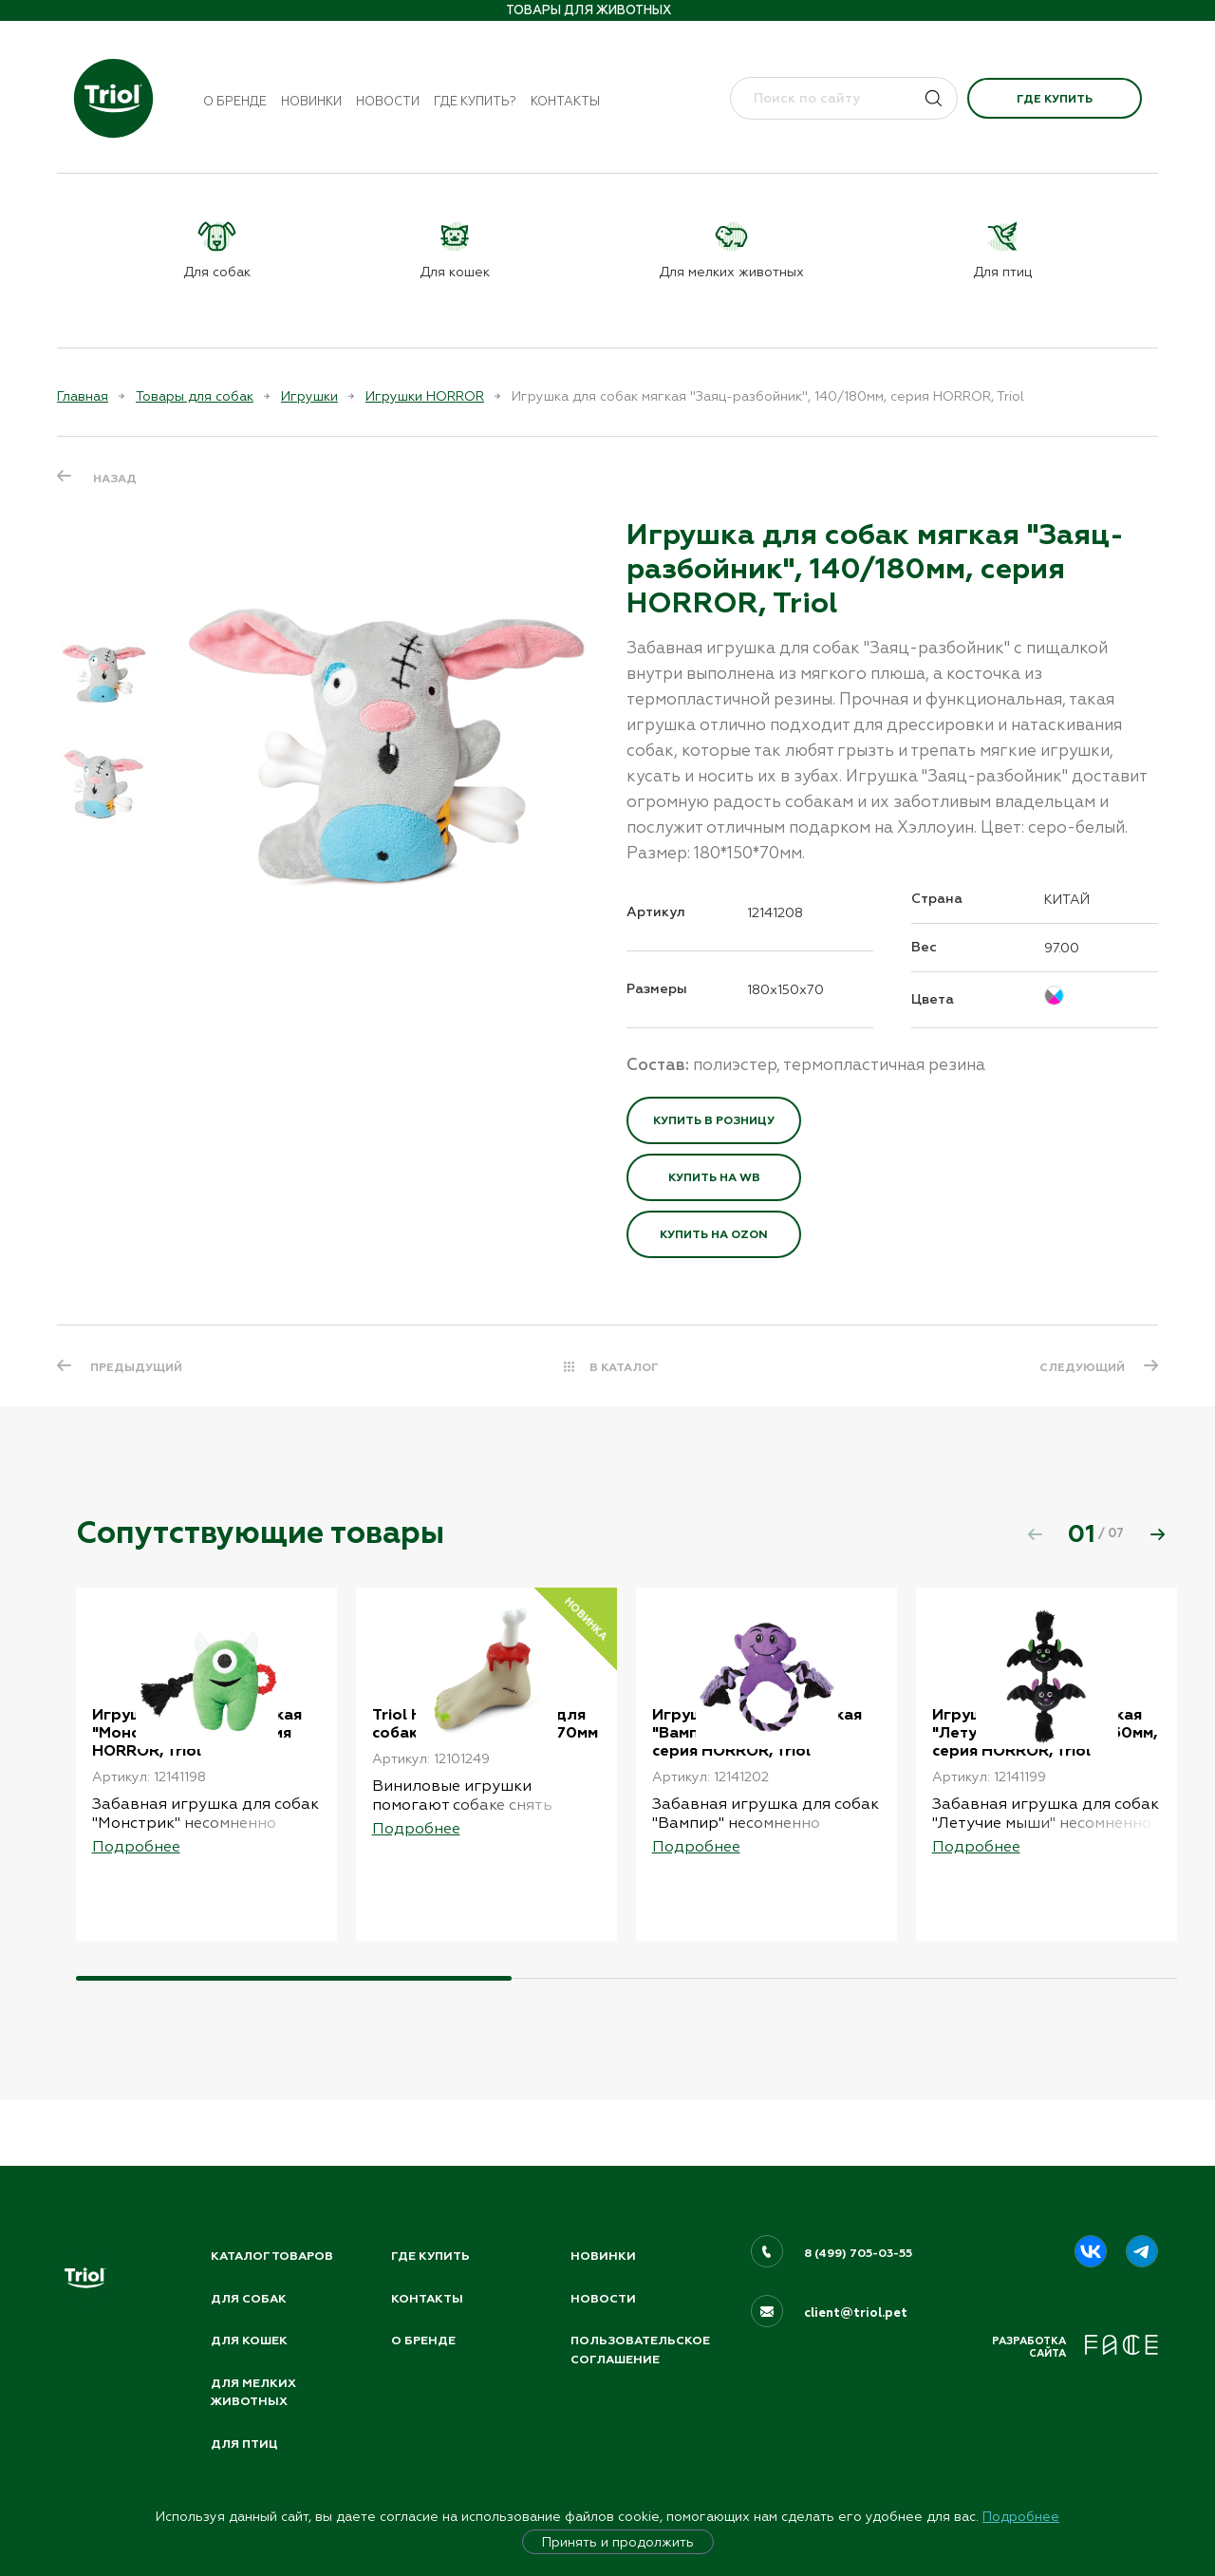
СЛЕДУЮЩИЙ (1079, 1367)
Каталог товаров (275, 2250)
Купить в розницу (714, 1120)
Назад (115, 477)
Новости (388, 101)
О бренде (235, 101)
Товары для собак (194, 396)
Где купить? (475, 101)
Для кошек (250, 2336)
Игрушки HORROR (424, 396)
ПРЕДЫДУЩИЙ (139, 1367)
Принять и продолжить (618, 2541)
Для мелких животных (254, 2390)
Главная (82, 396)
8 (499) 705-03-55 (860, 2247)
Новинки (311, 101)
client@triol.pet (855, 2307)
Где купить (1055, 98)
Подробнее (1020, 2516)
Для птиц (246, 2443)
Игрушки (309, 396)
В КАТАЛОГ (624, 1367)
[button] (1157, 1533)
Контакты (565, 101)
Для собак (250, 2293)
